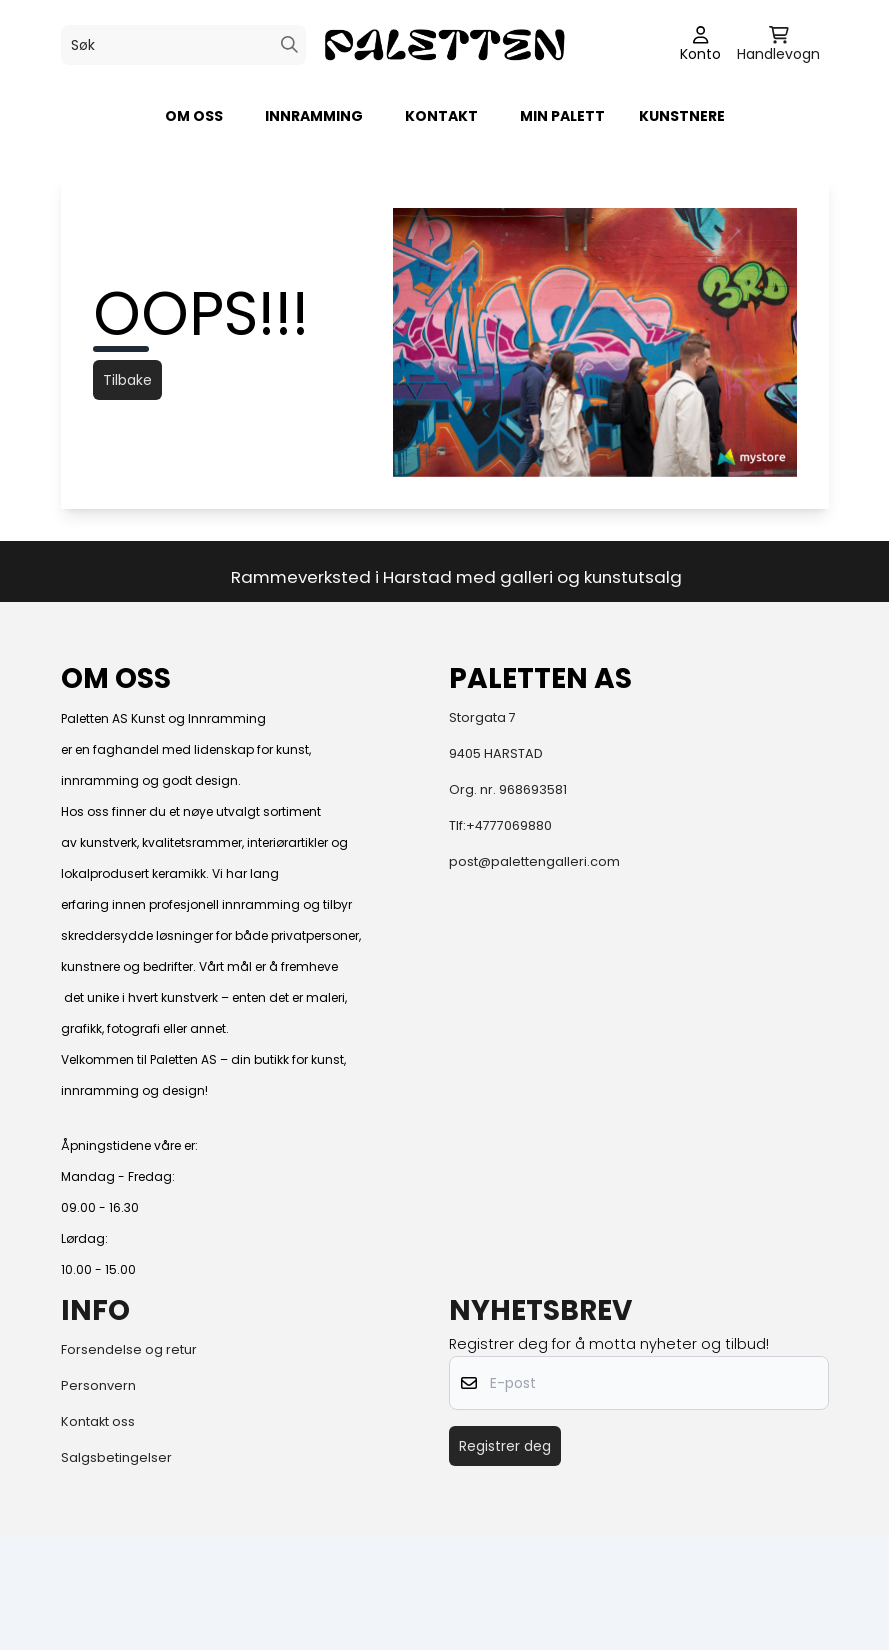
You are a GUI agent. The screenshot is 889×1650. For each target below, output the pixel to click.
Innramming (314, 116)
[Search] (289, 44)
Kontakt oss (98, 1421)
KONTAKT (441, 116)
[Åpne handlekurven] (778, 45)
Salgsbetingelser (116, 1457)
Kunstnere (682, 116)
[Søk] (183, 45)
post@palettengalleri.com (534, 861)
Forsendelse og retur (129, 1349)
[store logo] (444, 45)
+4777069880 (509, 825)
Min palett (562, 116)
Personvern (98, 1385)
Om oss (194, 116)
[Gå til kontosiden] (700, 45)
